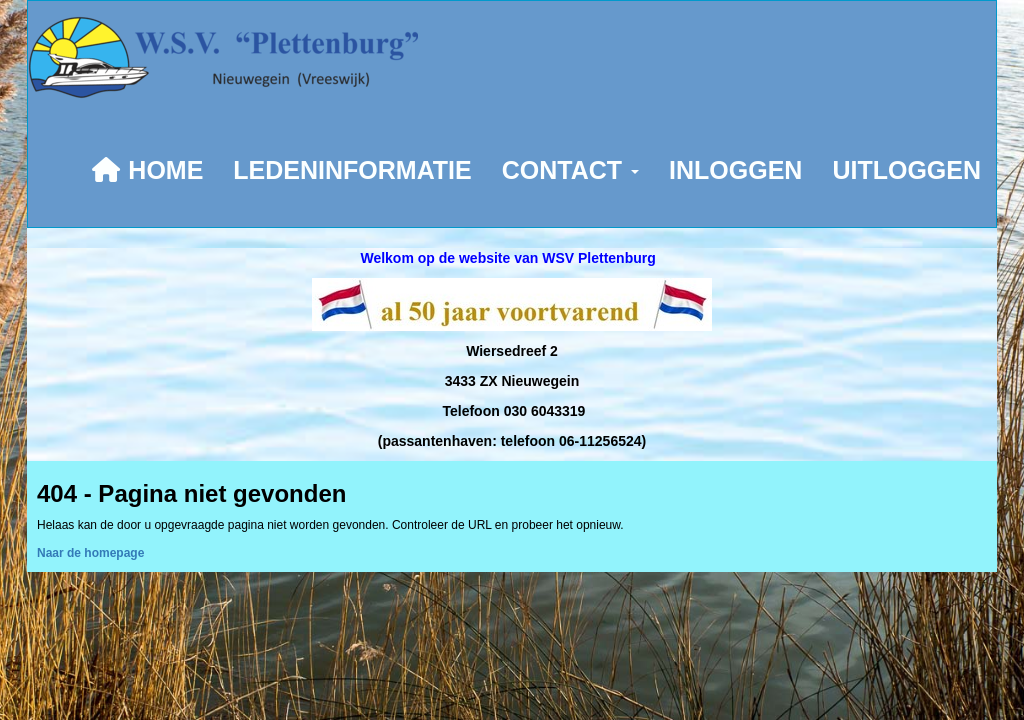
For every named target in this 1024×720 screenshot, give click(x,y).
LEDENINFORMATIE (352, 170)
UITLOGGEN (906, 170)
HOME (146, 170)
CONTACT (570, 170)
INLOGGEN (735, 170)
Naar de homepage (90, 553)
